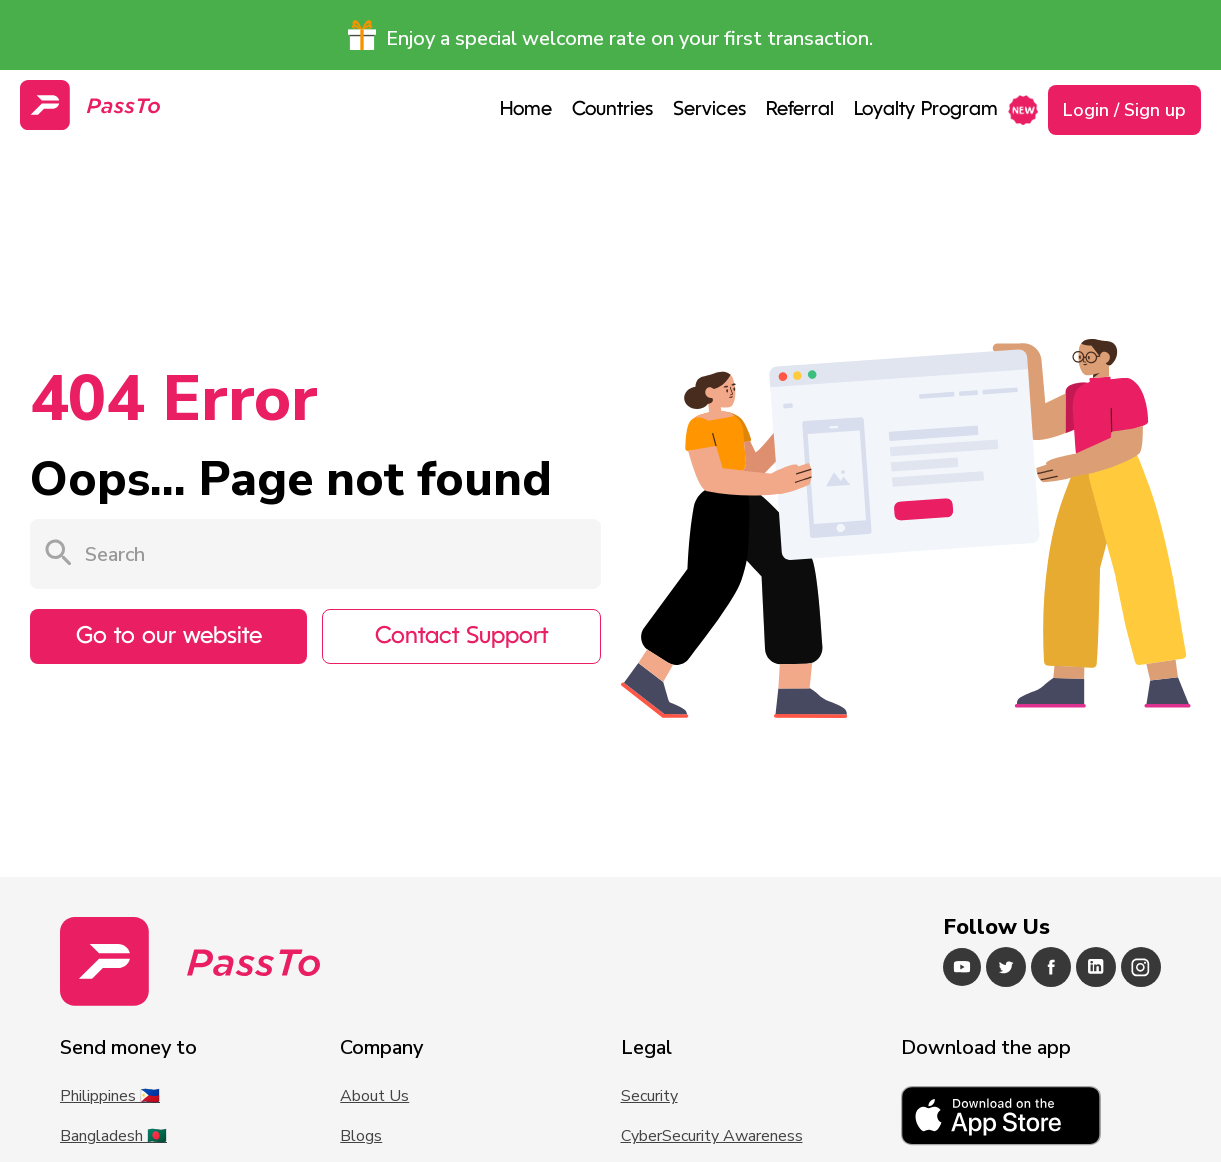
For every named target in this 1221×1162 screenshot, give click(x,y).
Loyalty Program (926, 110)
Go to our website (169, 637)
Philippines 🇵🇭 (110, 1096)
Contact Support (461, 637)
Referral (800, 110)
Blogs (361, 1136)
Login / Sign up (1124, 110)
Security (649, 1096)
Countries (612, 110)
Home (526, 110)
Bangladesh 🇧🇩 (113, 1136)
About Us (374, 1096)
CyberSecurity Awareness (712, 1136)
